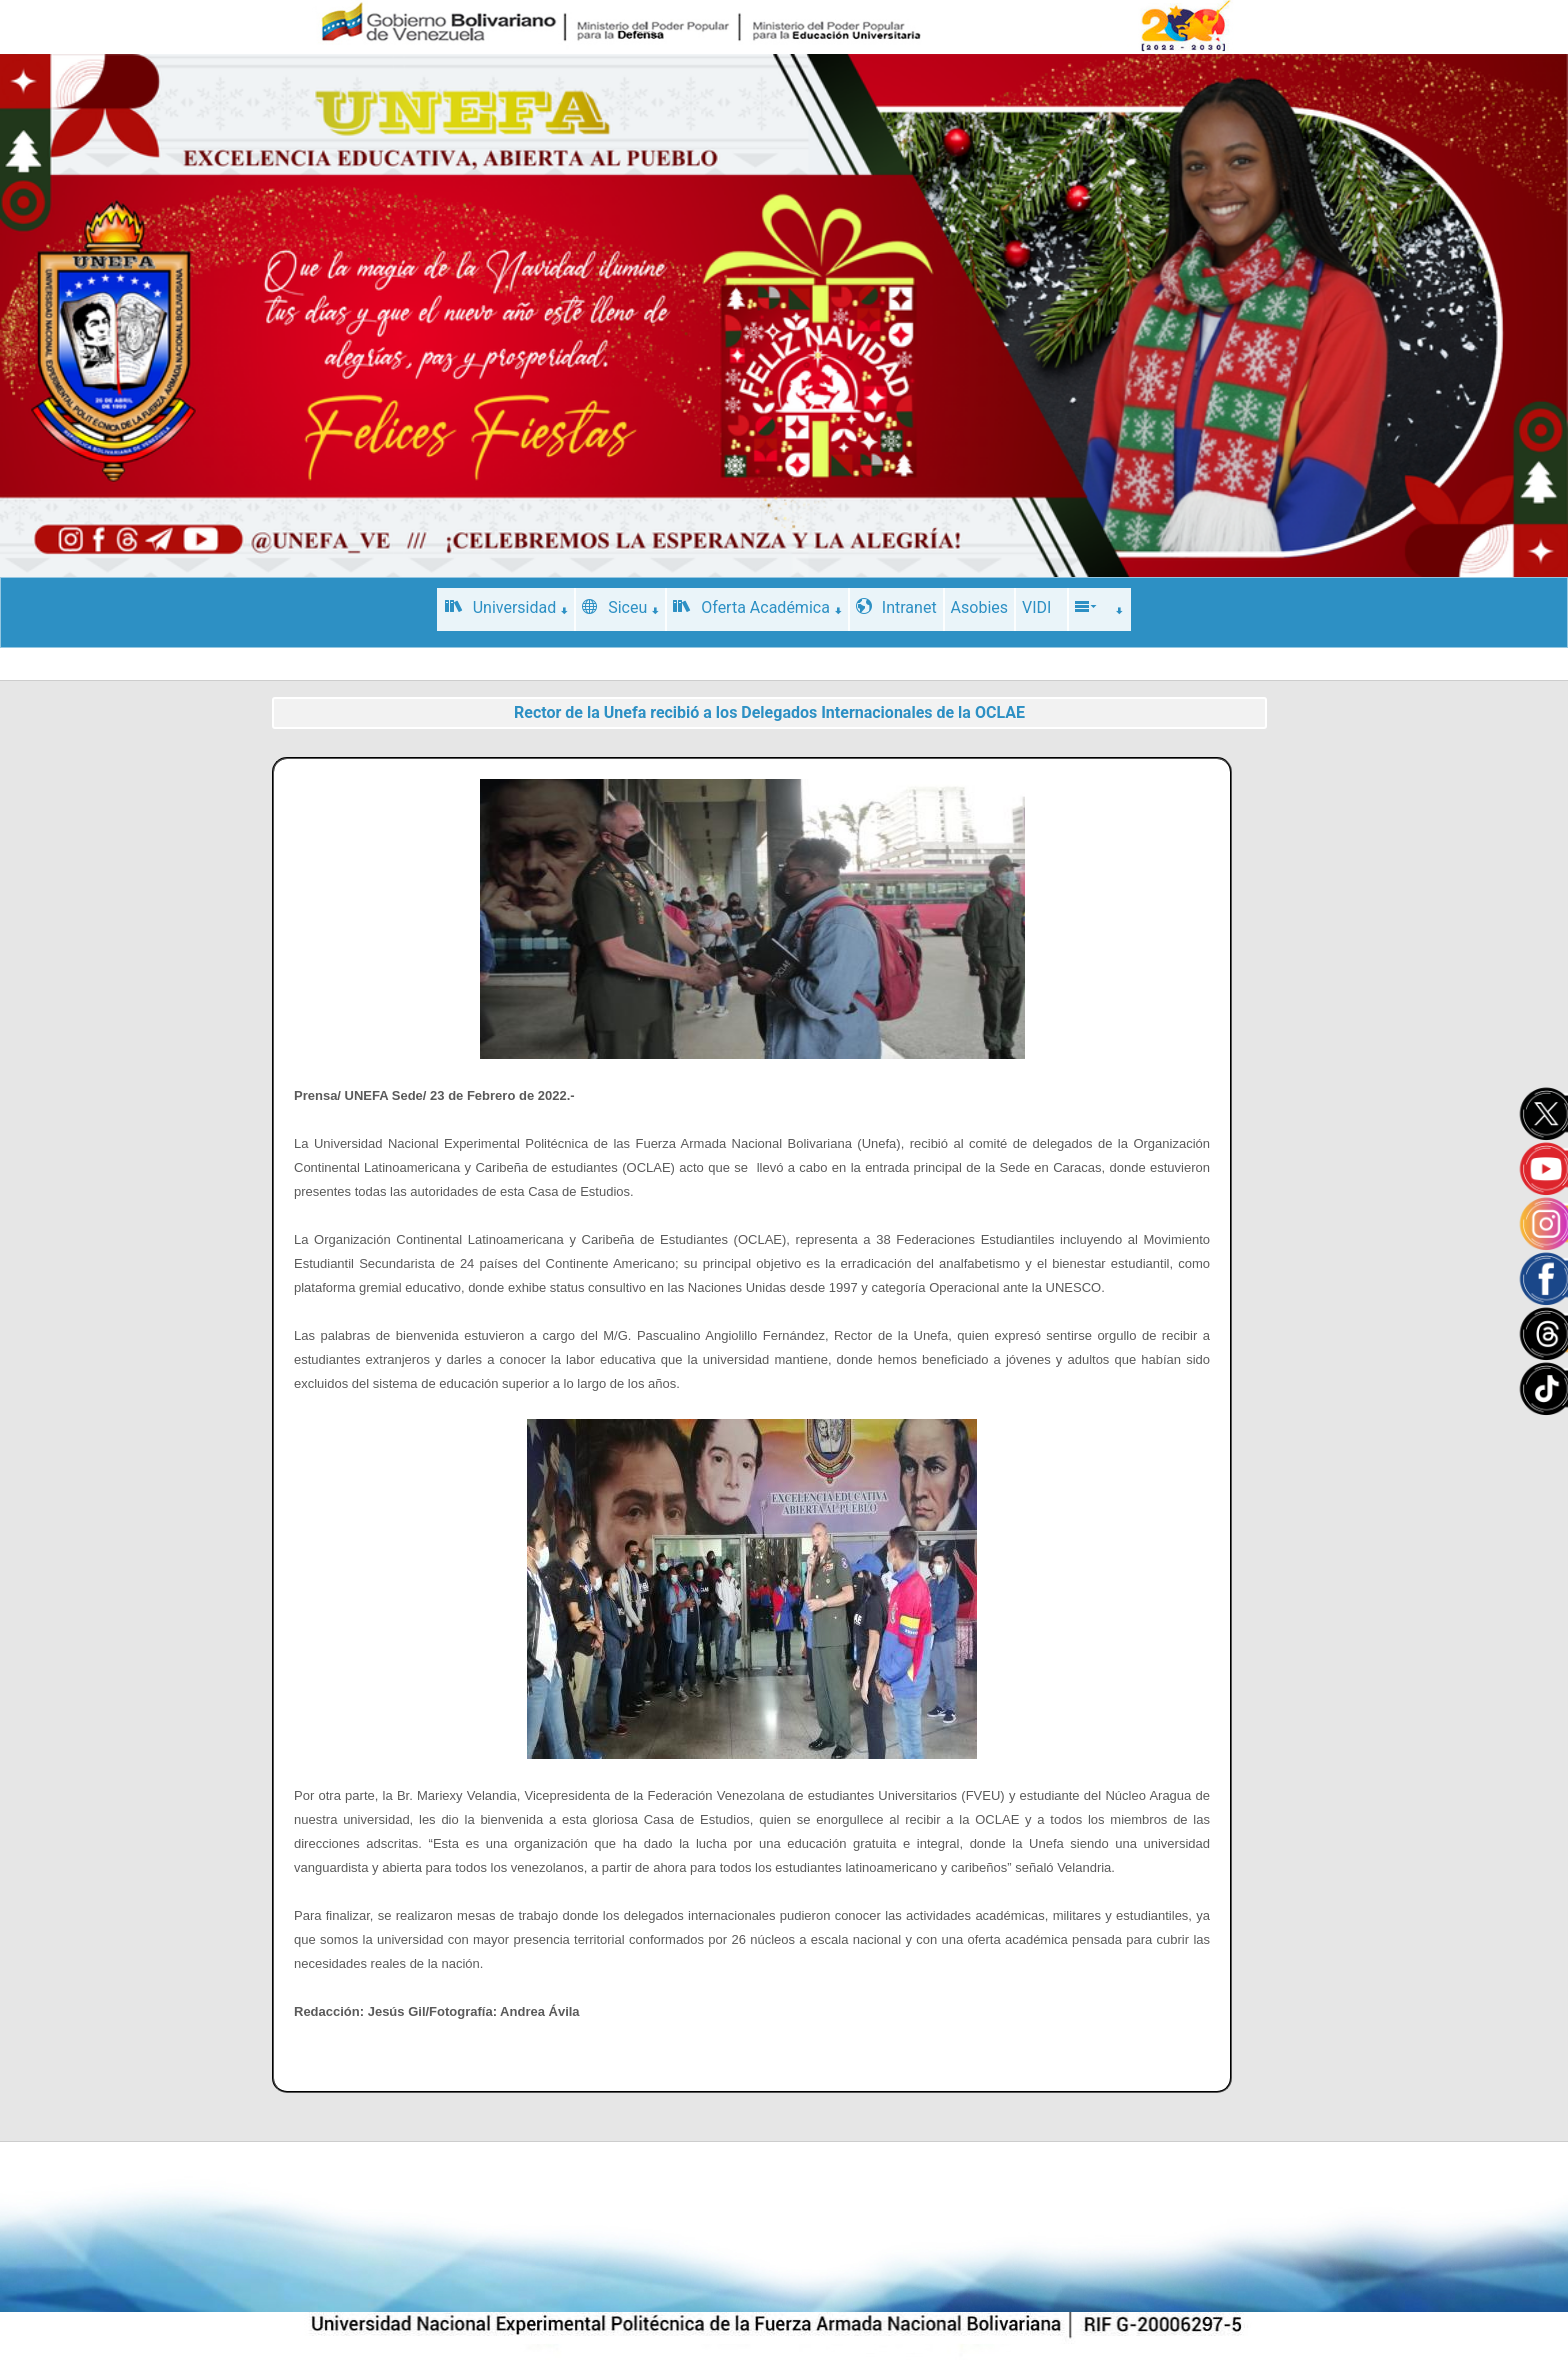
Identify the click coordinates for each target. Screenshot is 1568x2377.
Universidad (507, 607)
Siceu (620, 607)
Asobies (979, 607)
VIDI (1036, 607)
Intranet (896, 607)
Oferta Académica (757, 607)
